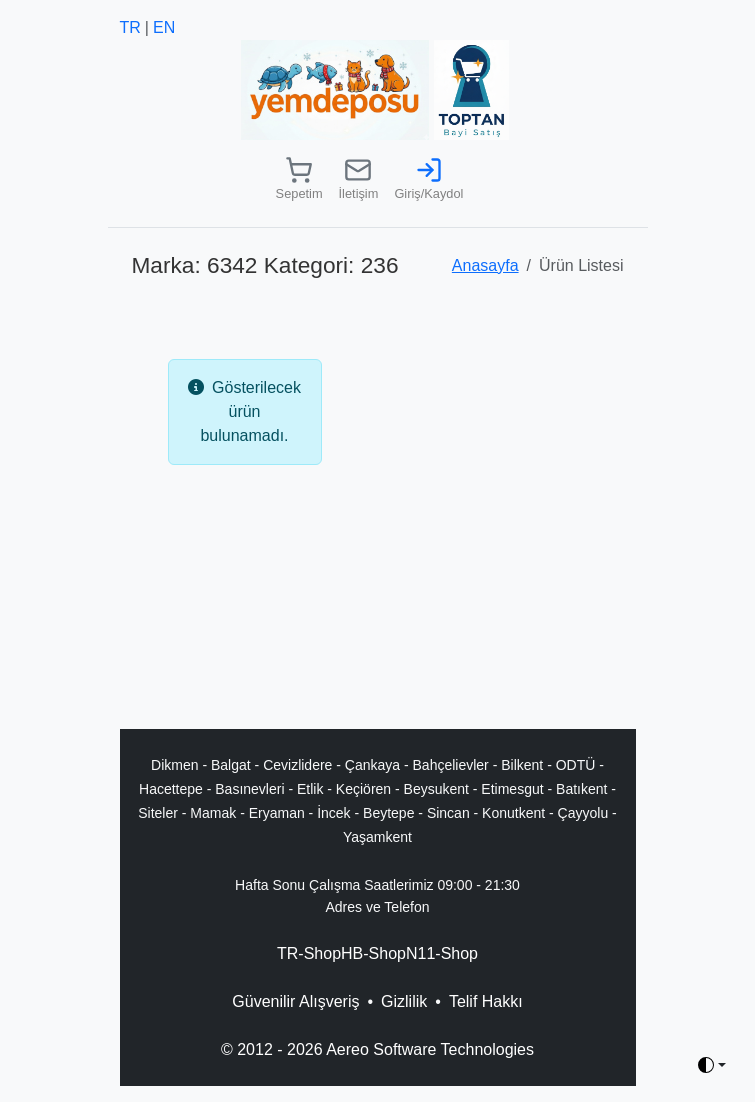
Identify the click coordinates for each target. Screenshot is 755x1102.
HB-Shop (373, 953)
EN (164, 27)
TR (130, 27)
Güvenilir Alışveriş (295, 1001)
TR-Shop (309, 953)
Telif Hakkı (486, 1001)
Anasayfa (485, 265)
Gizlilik (404, 1001)
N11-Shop (442, 953)
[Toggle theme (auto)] (712, 1065)
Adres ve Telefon (377, 907)
